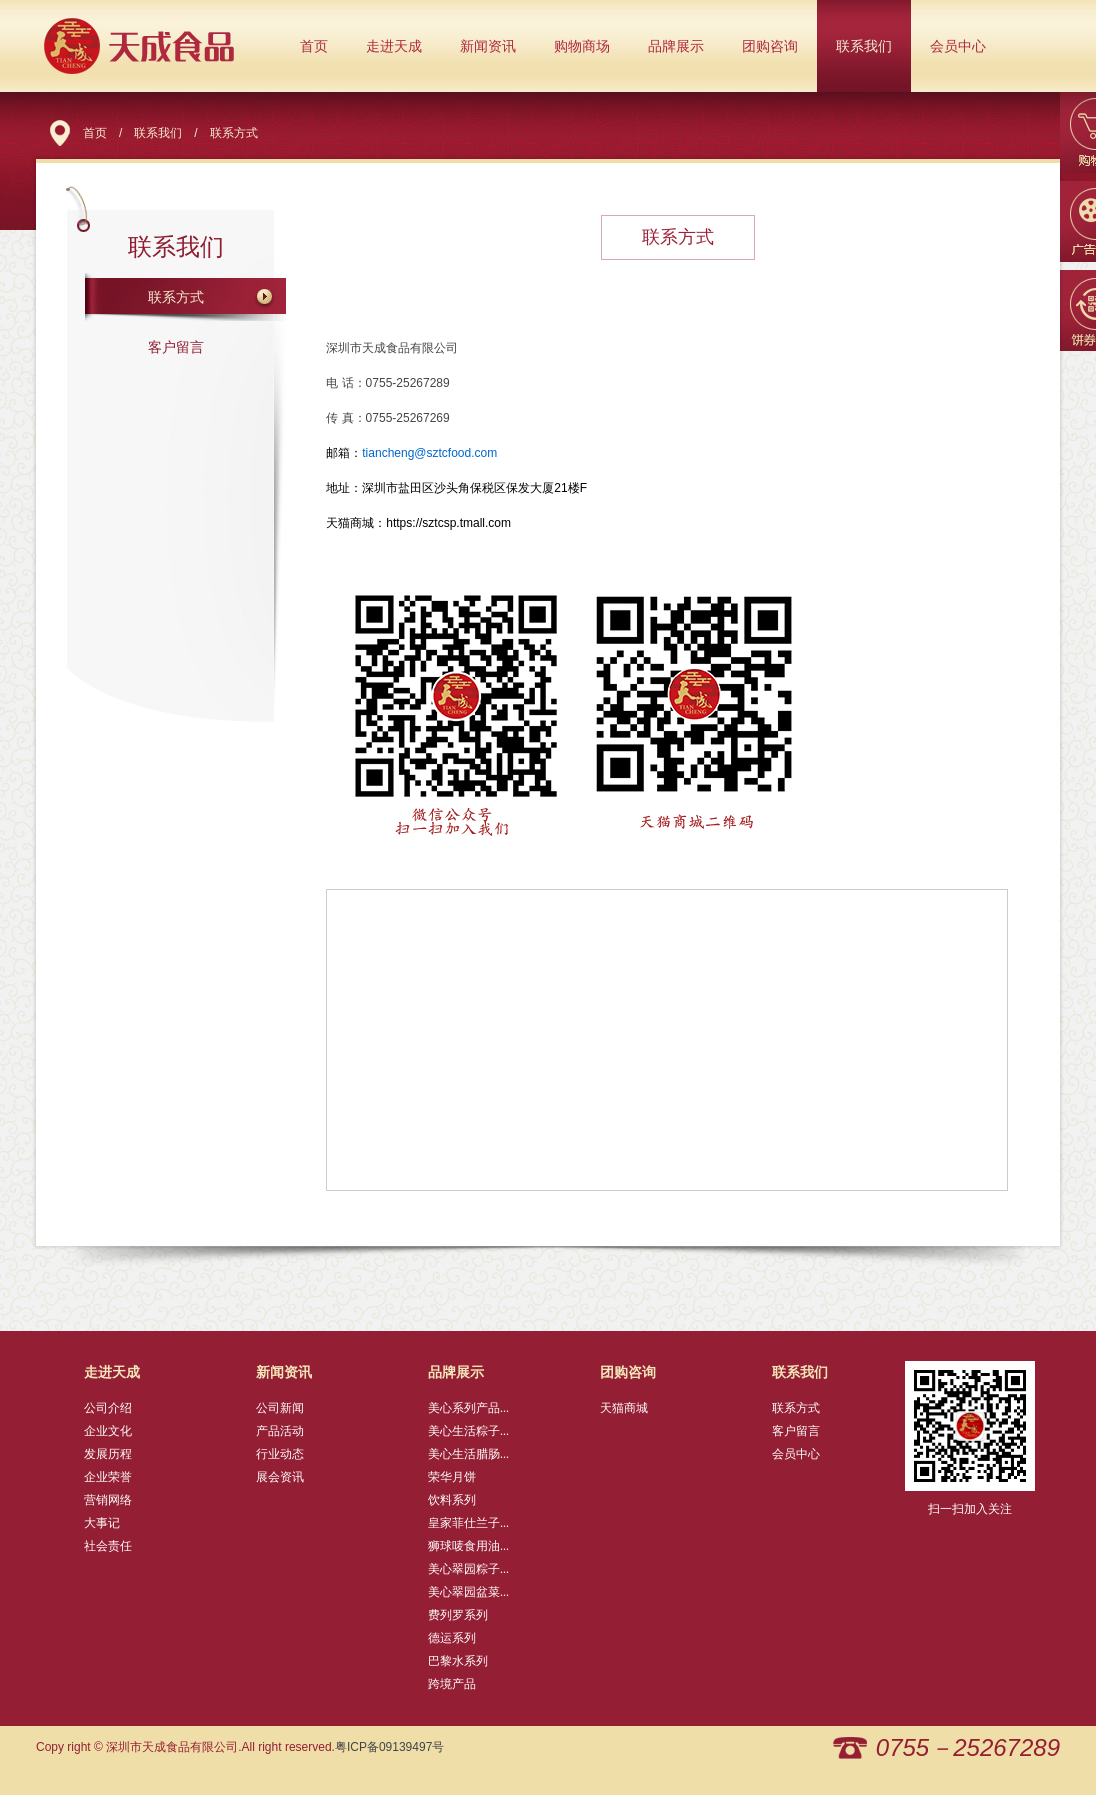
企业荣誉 (108, 1477)
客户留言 (176, 347)
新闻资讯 (488, 46)
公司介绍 (108, 1408)
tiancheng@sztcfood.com (429, 453)
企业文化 (108, 1431)
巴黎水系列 (458, 1661)
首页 (314, 46)
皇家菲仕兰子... (468, 1523)
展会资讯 (280, 1477)
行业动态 (280, 1454)
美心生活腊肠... (468, 1454)
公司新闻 (280, 1408)
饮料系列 (452, 1500)
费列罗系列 (458, 1615)
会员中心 (958, 46)
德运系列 (452, 1638)
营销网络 (108, 1500)
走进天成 (394, 46)
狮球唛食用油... (468, 1546)
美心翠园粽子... (468, 1569)
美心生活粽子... (468, 1431)
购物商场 (582, 46)
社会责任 (108, 1546)
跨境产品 (452, 1684)
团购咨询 (770, 46)
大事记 (102, 1523)
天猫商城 (624, 1408)
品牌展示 (676, 46)
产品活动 (280, 1431)
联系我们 (864, 46)
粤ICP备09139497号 (389, 1747)
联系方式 (176, 297)
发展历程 (108, 1454)
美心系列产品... (468, 1408)
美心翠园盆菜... (468, 1592)
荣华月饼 (452, 1477)
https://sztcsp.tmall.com (448, 523)
